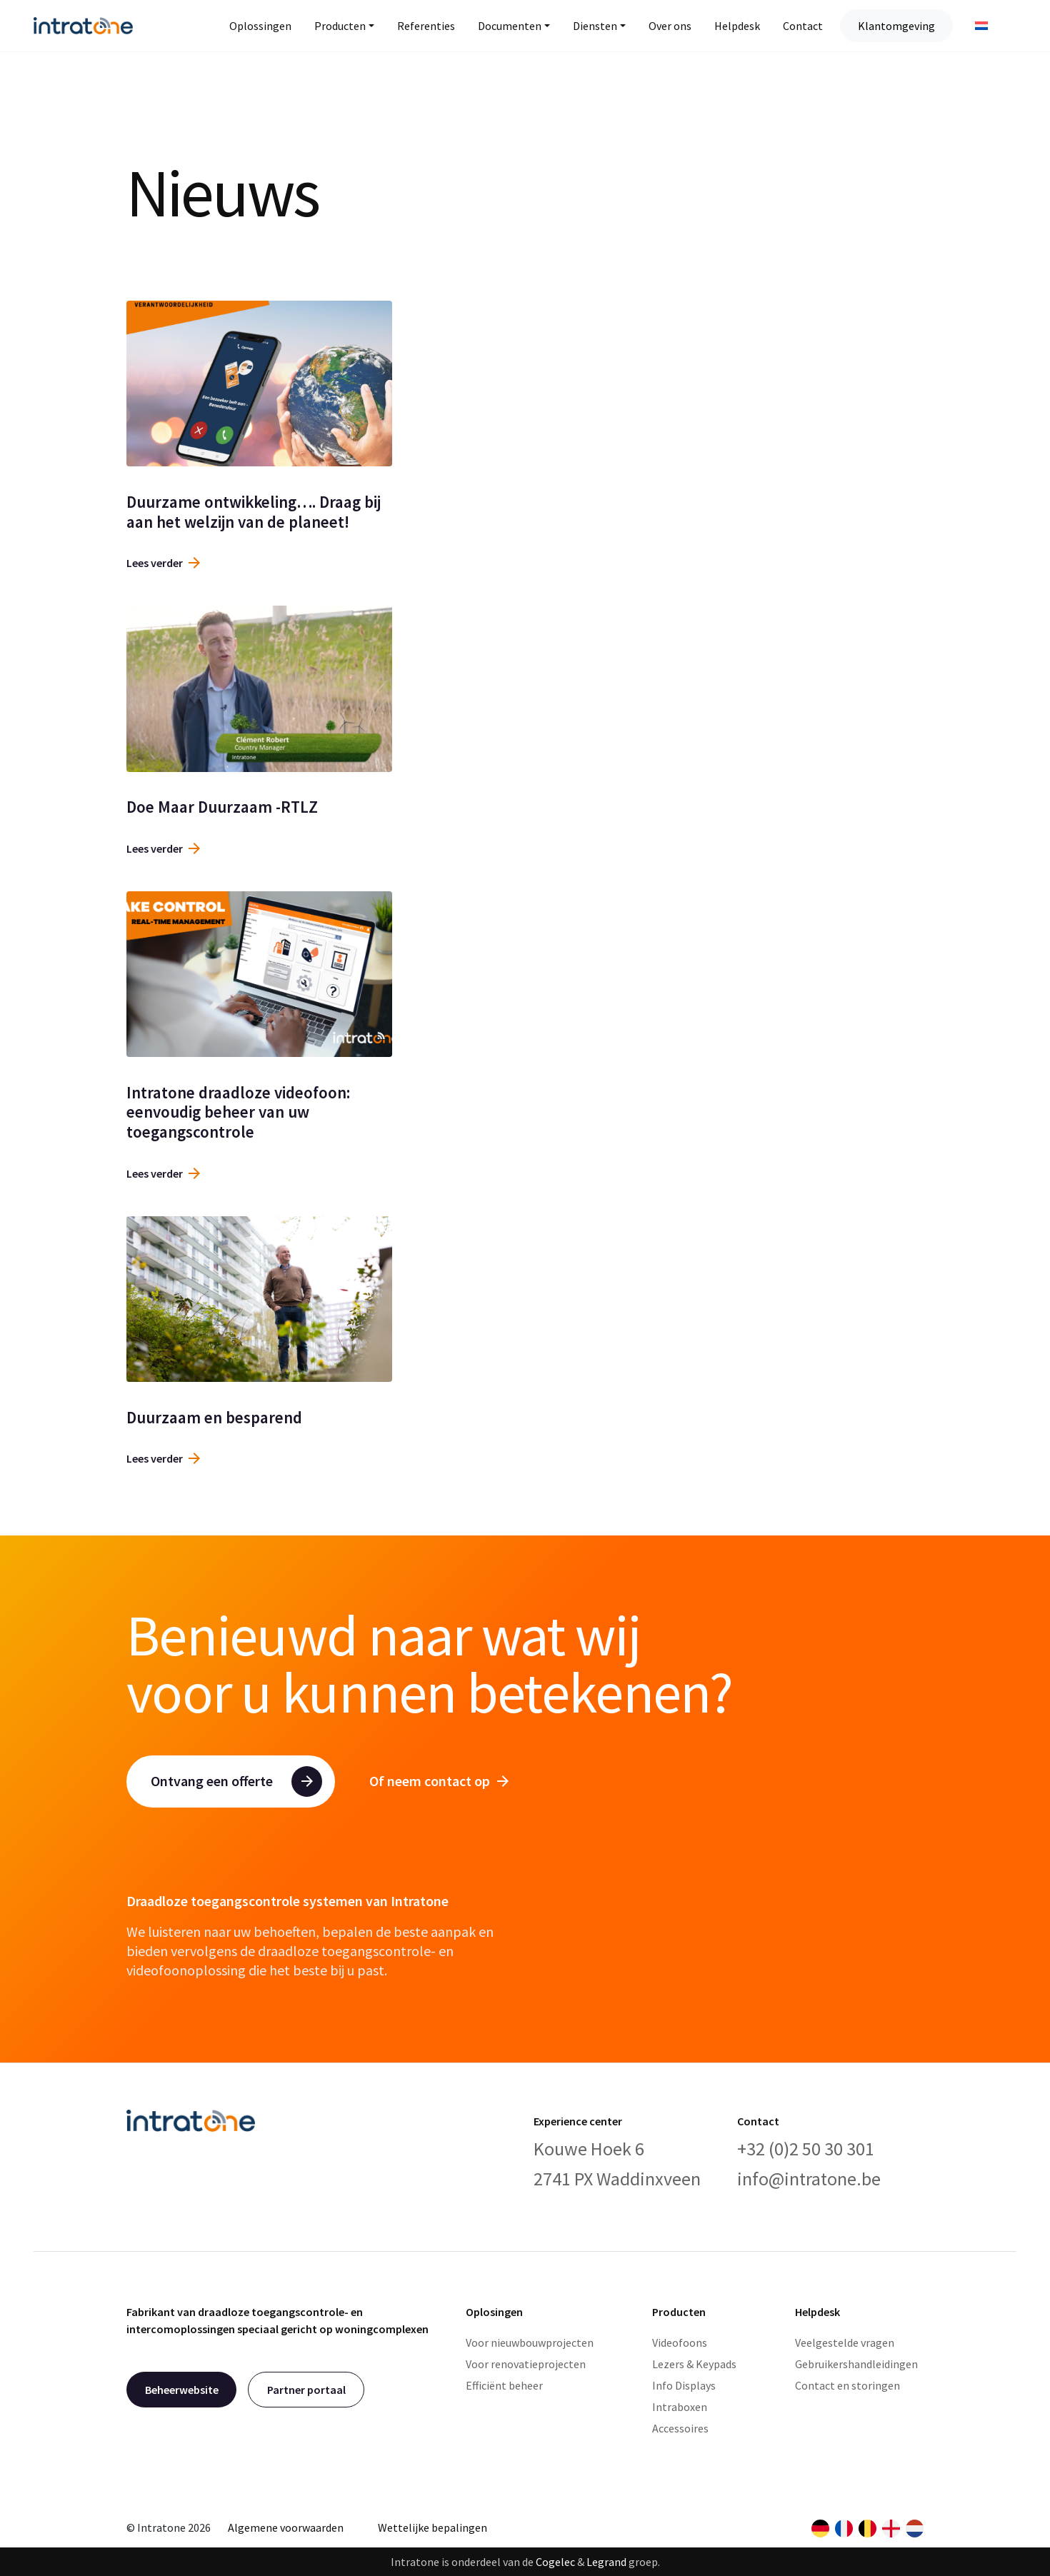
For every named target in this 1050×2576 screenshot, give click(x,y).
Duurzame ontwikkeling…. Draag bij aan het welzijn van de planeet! (253, 511)
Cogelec (555, 2562)
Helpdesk (737, 26)
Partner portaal (306, 2389)
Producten (340, 26)
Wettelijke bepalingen (432, 2527)
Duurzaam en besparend (214, 1417)
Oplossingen (260, 26)
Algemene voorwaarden (286, 2527)
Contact (803, 26)
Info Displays (684, 2385)
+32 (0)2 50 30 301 (805, 2148)
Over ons (670, 26)
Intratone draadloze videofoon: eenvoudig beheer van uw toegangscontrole (238, 1112)
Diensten (595, 26)
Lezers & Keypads (694, 2364)
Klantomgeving (896, 26)
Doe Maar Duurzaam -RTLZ (222, 806)
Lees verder (163, 563)
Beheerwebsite (182, 2389)
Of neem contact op (439, 1781)
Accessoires (680, 2428)
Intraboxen (679, 2407)
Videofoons (679, 2342)
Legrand (606, 2562)
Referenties (426, 26)
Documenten (509, 26)
